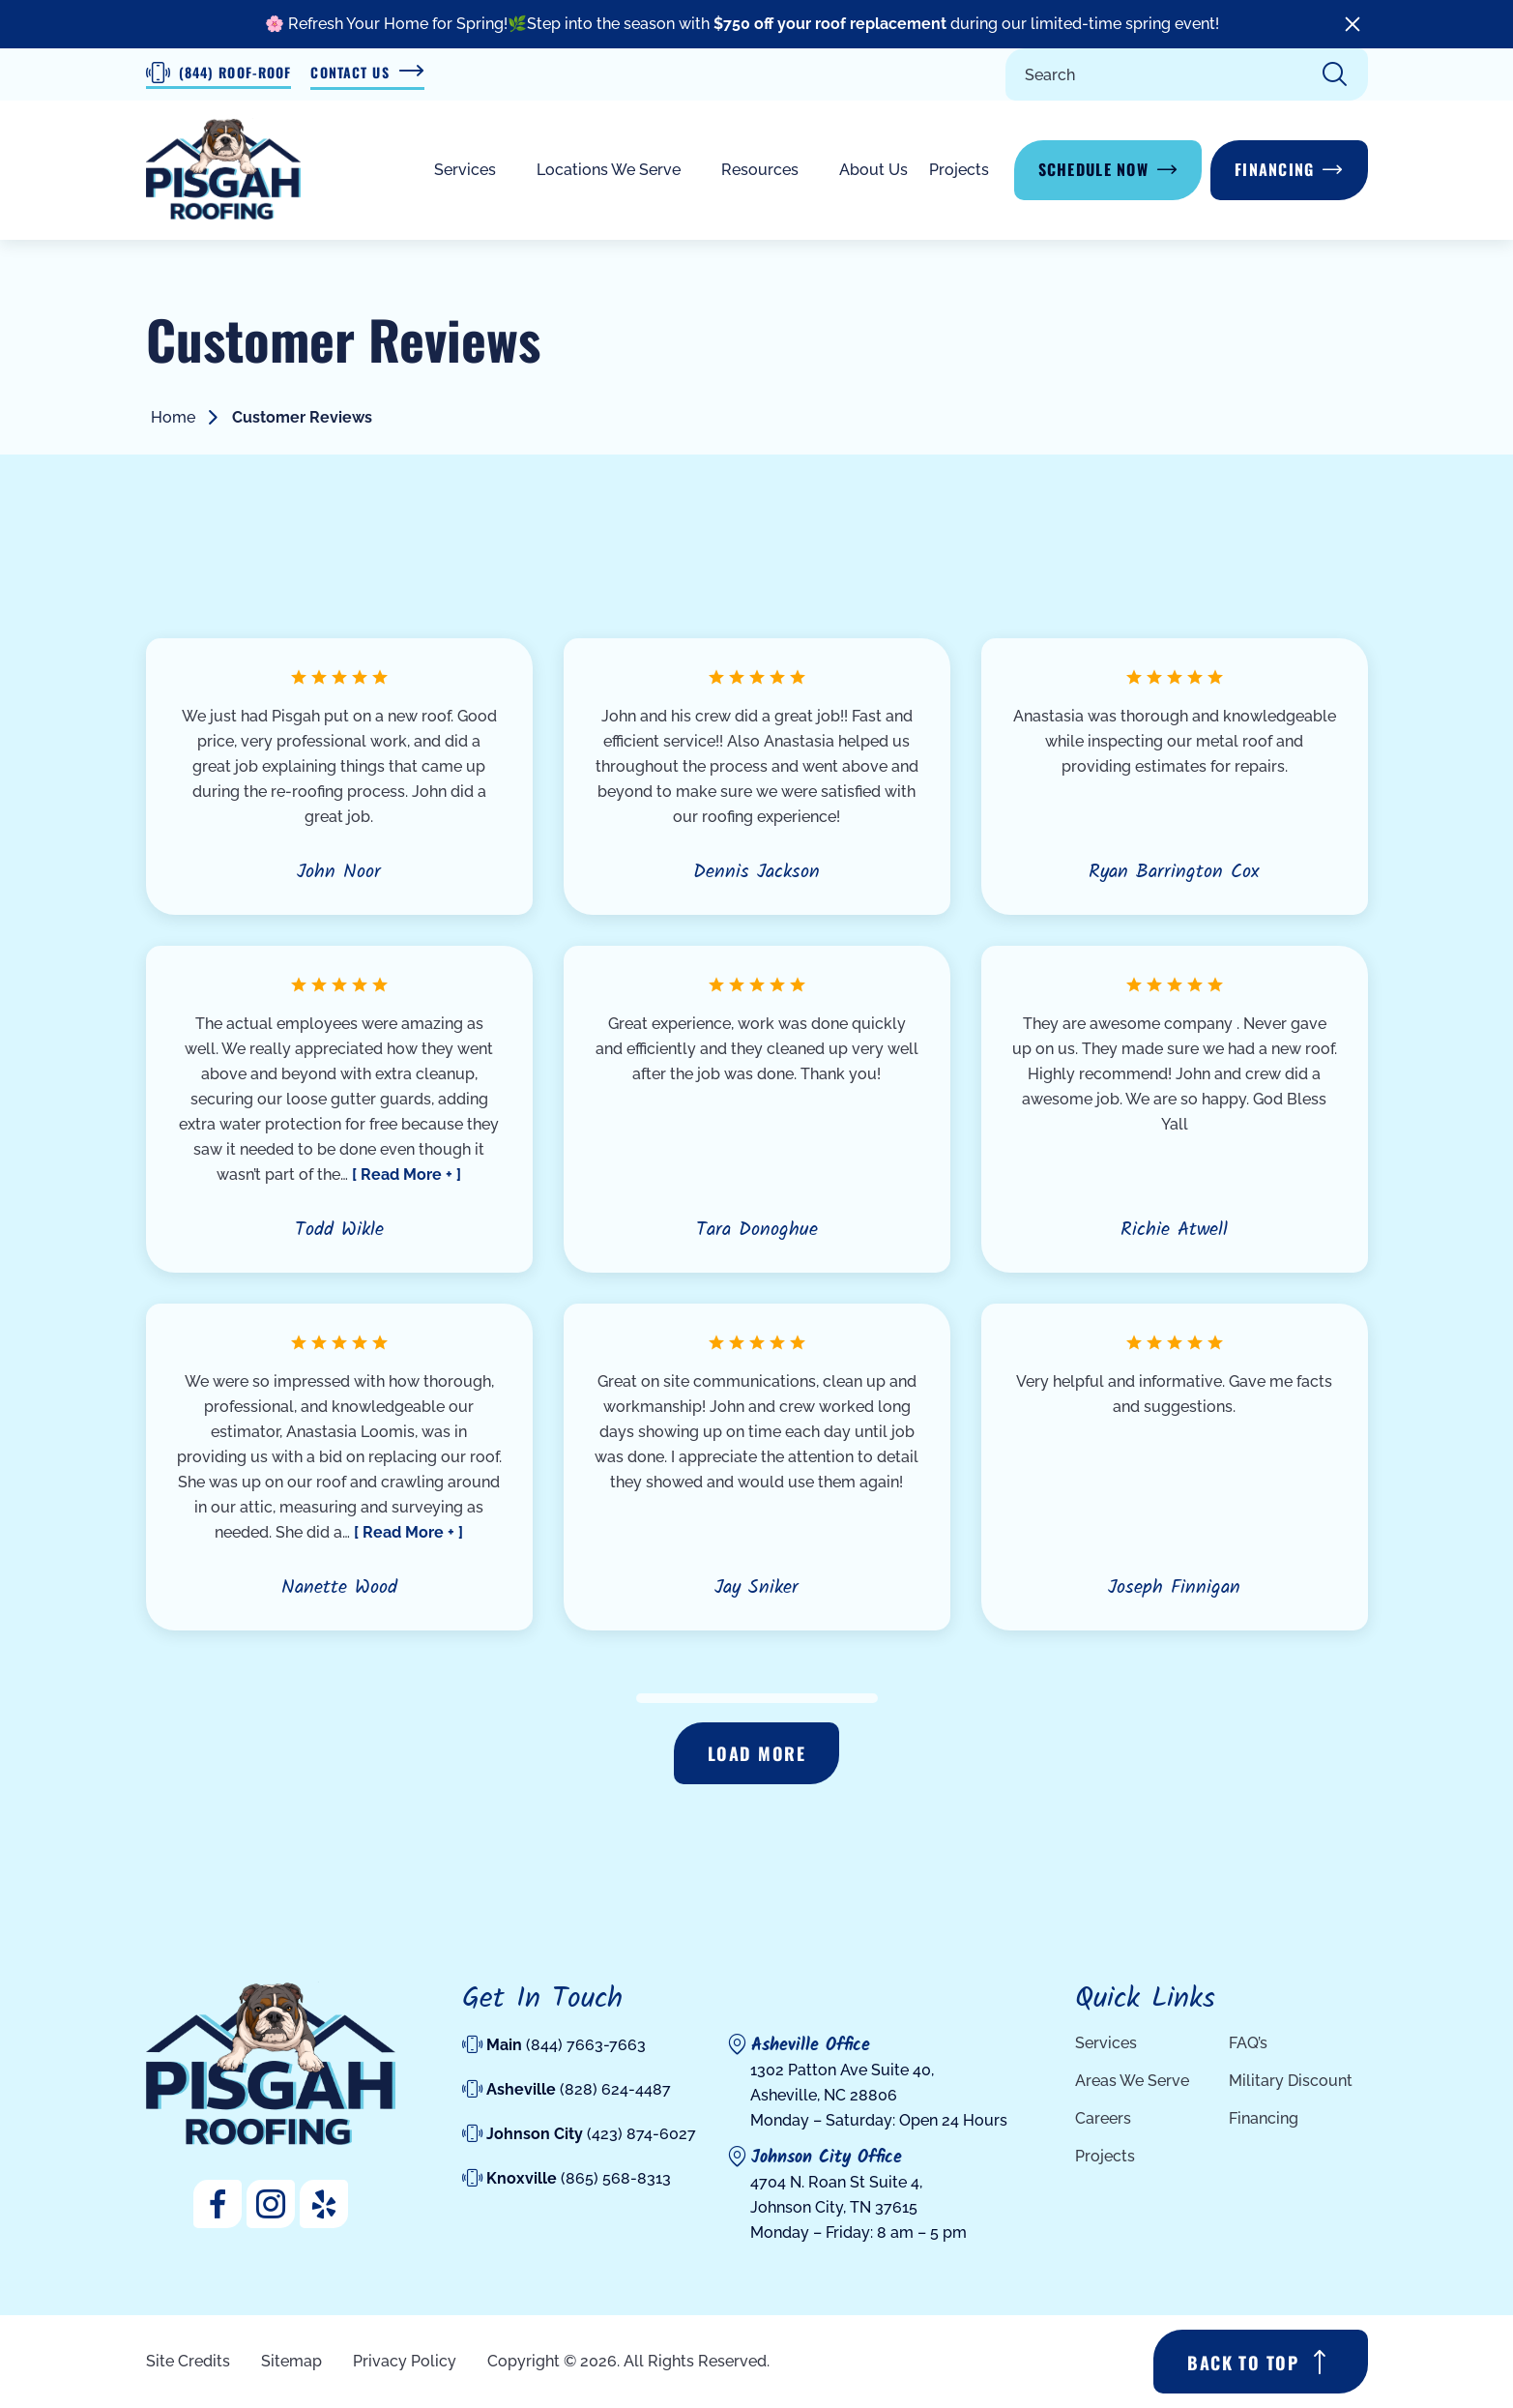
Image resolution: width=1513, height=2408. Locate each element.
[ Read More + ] (406, 1174)
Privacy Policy (404, 2361)
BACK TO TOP (1242, 2362)
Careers (1103, 2118)
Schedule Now (1093, 169)
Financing (1275, 169)
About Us (873, 170)
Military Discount (1291, 2080)
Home (173, 417)
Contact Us (366, 72)
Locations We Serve (609, 170)
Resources (760, 170)
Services (465, 170)
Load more (756, 1753)
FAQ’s (1248, 2043)
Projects (959, 170)
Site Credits (188, 2361)
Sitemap (291, 2361)
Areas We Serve (1132, 2080)
